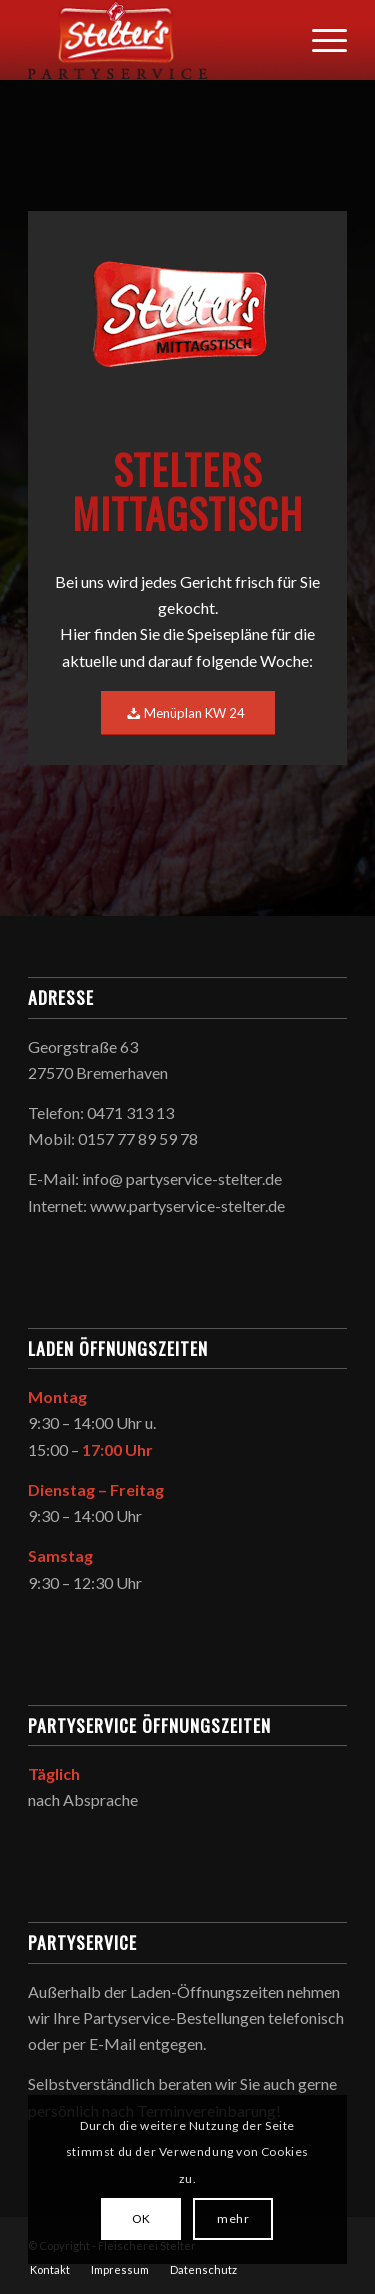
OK (141, 2218)
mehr (233, 2218)
